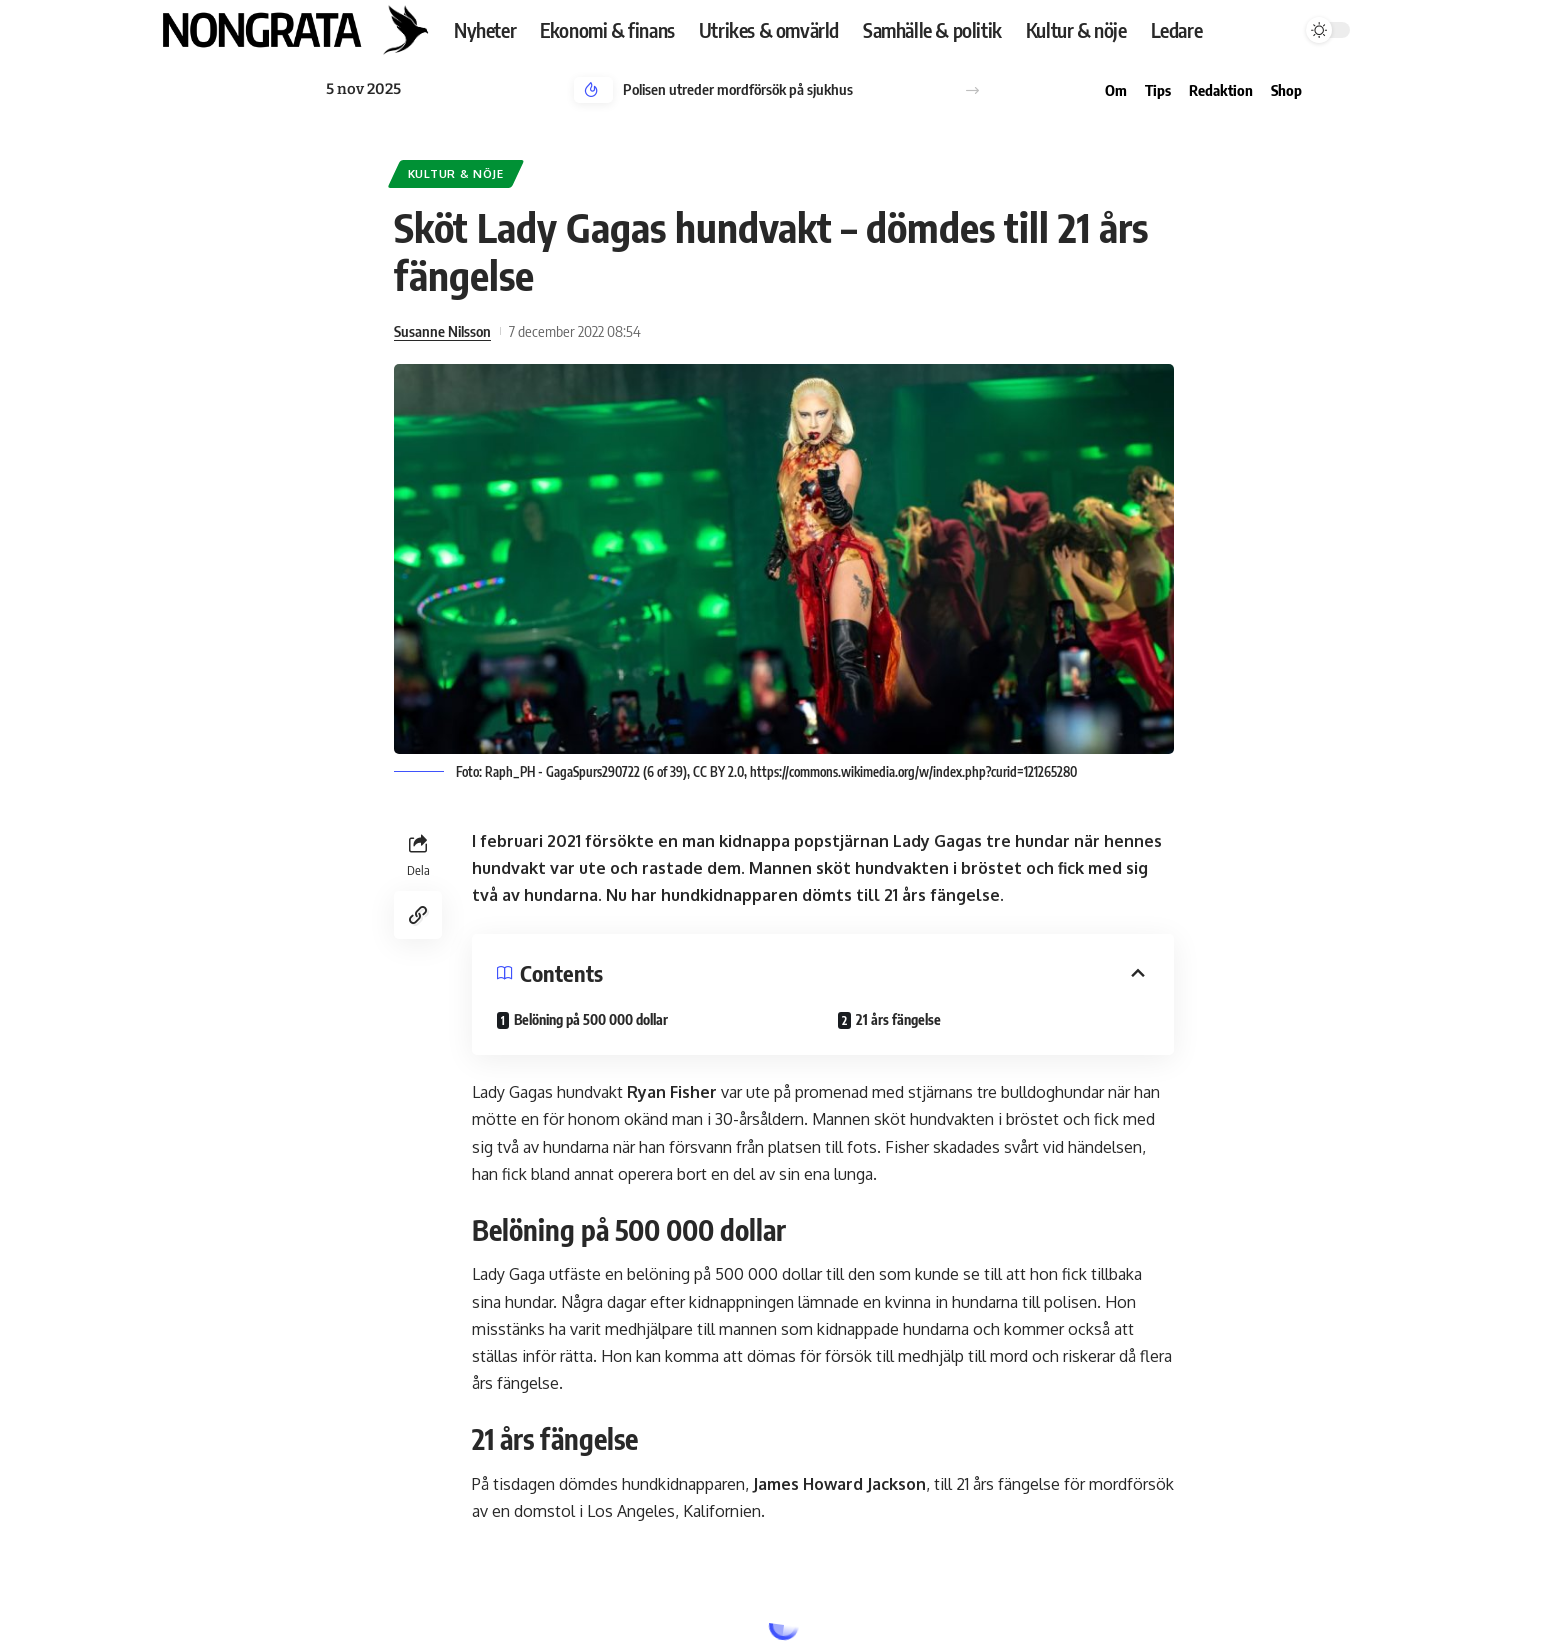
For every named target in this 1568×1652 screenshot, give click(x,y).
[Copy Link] (418, 915)
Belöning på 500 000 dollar (591, 1019)
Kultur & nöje (456, 173)
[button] (972, 90)
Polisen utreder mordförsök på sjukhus (738, 89)
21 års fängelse (898, 1019)
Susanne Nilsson (442, 331)
